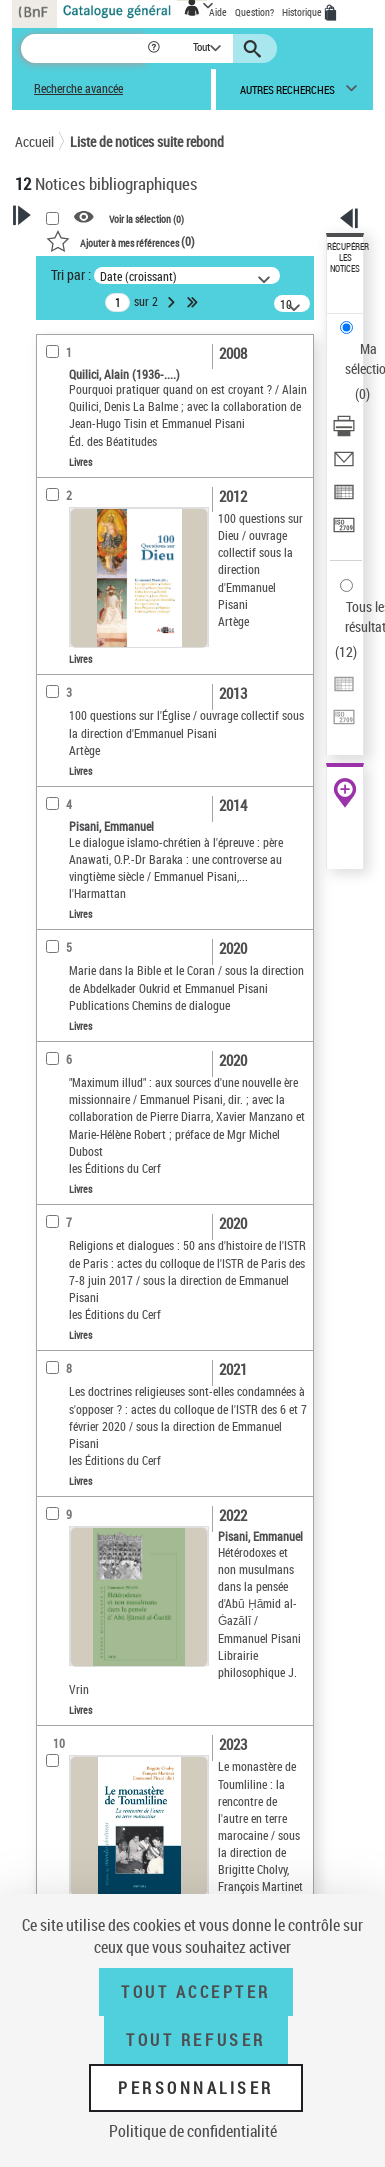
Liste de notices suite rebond (147, 141)
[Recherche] (83, 48)
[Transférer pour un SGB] (344, 531)
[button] (155, 48)
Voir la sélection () (146, 218)
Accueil (34, 141)
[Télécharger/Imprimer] (344, 432)
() (120, 241)
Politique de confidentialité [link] (193, 2131)
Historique (303, 12)
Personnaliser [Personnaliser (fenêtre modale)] (196, 2088)
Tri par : (71, 274)
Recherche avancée (78, 88)
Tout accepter (196, 1992)
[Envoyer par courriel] (344, 465)
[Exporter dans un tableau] (344, 498)
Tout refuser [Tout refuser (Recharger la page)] (195, 2040)
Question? (254, 12)
